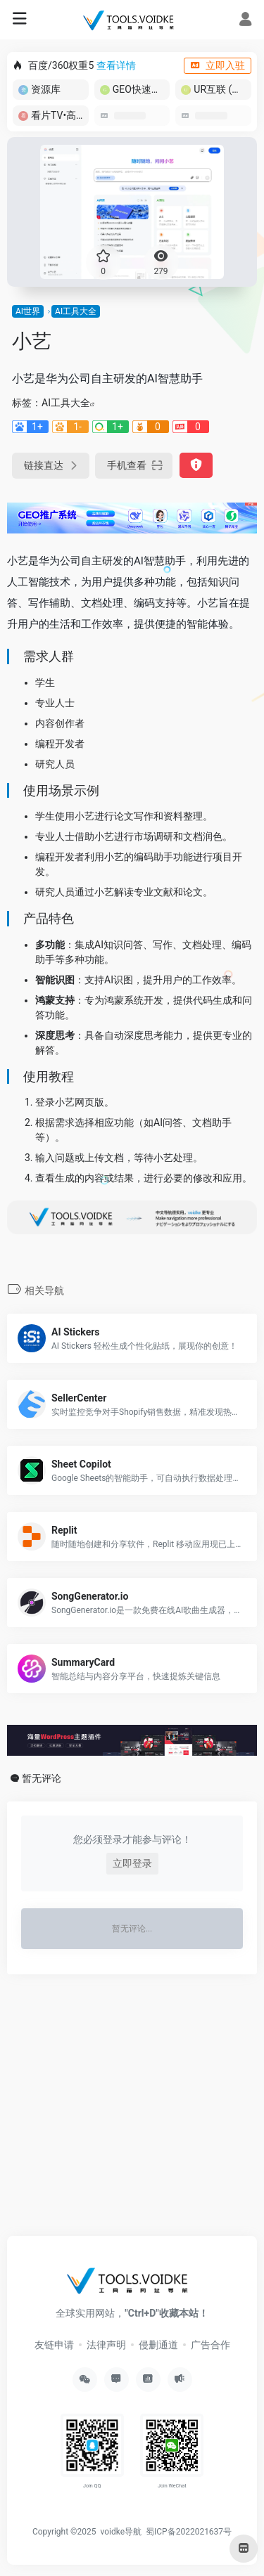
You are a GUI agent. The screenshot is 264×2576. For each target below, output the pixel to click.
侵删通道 (158, 2344)
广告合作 (210, 2344)
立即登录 (132, 1863)
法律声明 (106, 2344)
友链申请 (54, 2344)
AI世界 (27, 311)
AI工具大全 (75, 311)
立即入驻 (217, 65)
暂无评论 (41, 1778)
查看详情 (116, 65)
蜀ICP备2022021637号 (189, 2532)
